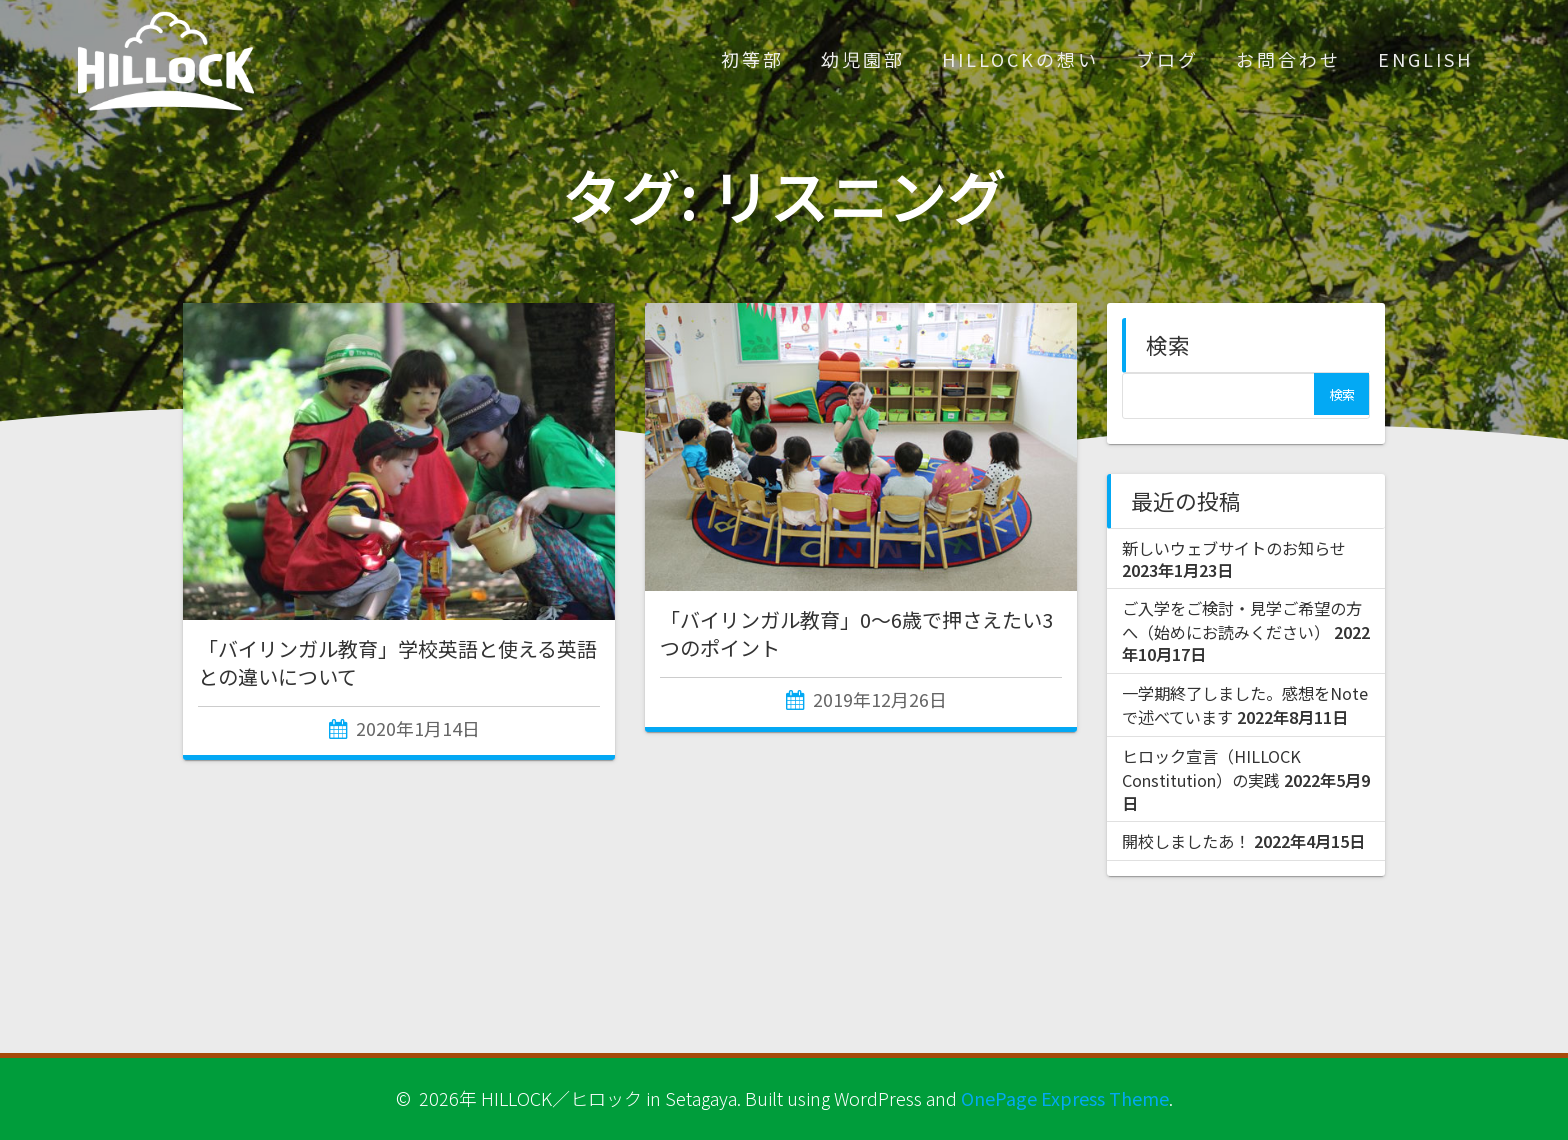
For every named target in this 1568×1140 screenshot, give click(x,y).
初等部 (752, 59)
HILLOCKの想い (1020, 59)
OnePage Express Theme (1065, 1098)
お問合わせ (1288, 59)
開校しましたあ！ (1186, 841)
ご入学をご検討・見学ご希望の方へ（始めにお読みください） (1242, 620)
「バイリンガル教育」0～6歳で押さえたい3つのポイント (856, 633)
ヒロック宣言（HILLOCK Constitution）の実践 (1211, 768)
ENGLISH (1425, 59)
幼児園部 (863, 59)
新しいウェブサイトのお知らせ (1234, 548)
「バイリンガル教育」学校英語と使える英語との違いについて (397, 662)
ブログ (1167, 59)
